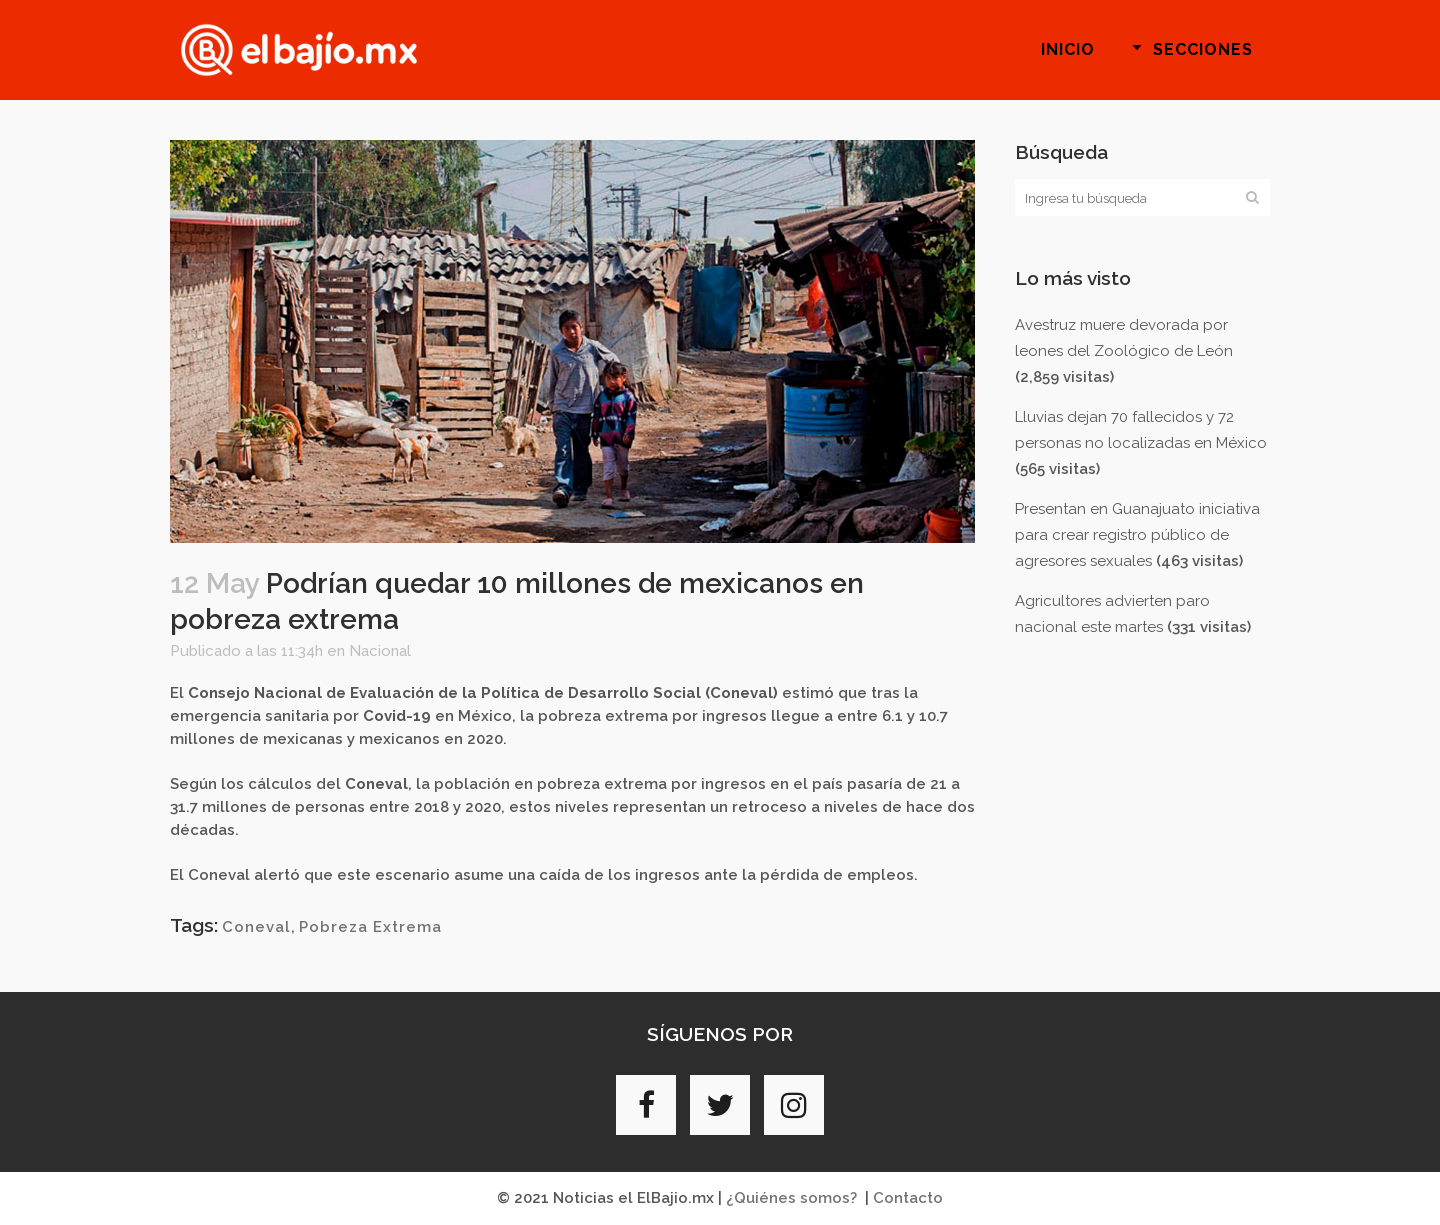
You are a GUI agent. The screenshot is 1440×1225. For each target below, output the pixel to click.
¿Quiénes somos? (791, 1198)
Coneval (256, 927)
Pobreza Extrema (370, 927)
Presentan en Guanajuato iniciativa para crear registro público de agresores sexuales (1137, 535)
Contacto (908, 1198)
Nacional (380, 651)
